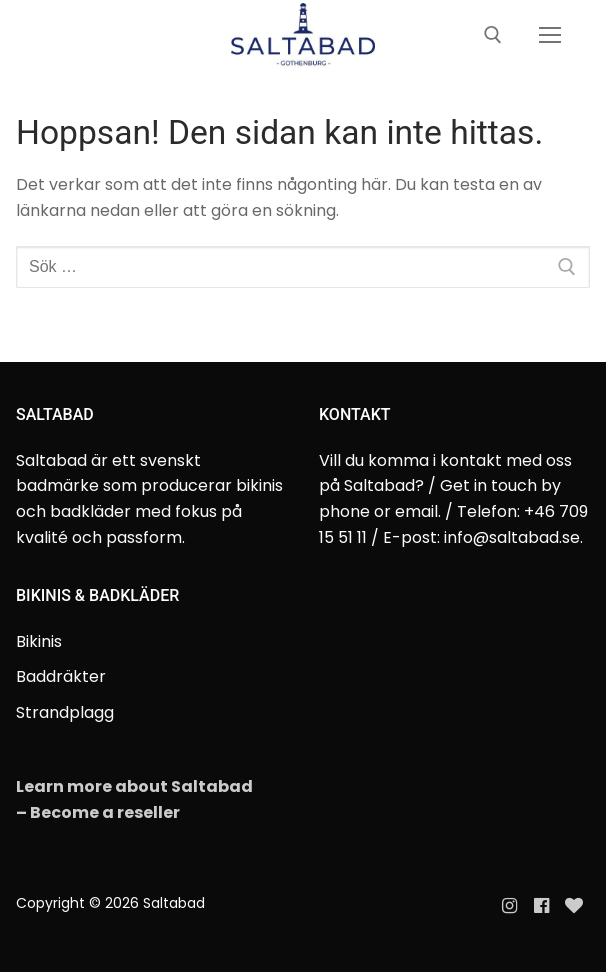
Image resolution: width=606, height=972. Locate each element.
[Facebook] (541, 906)
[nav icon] (550, 36)
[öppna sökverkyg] (493, 35)
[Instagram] (509, 906)
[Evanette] (574, 906)
